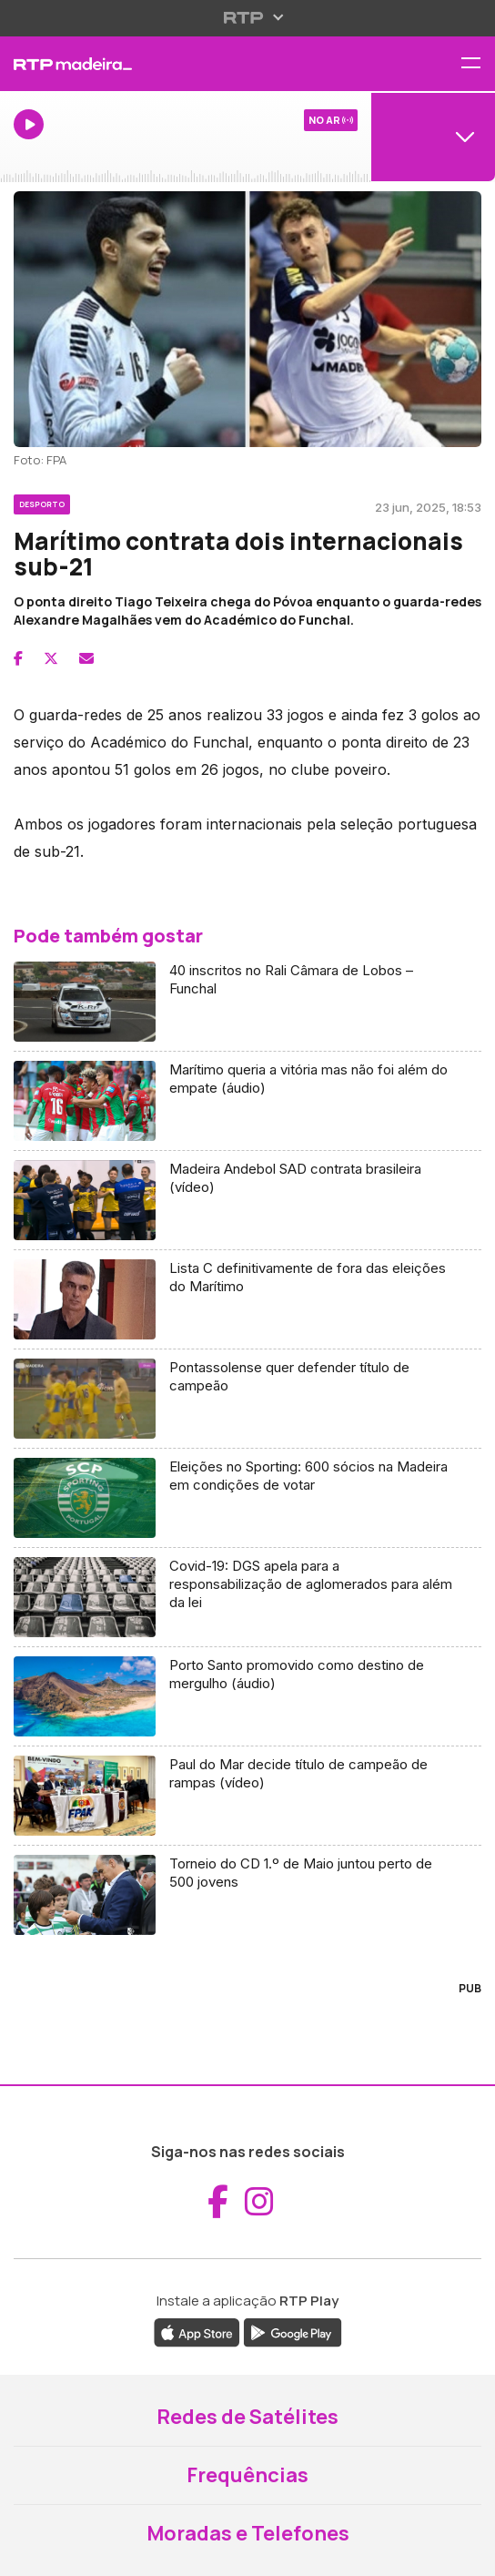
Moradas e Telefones (247, 2533)
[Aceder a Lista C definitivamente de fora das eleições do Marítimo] (247, 1299)
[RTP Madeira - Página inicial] (165, 63)
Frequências (247, 2475)
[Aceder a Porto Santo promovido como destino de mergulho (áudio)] (247, 1696)
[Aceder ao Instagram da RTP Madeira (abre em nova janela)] (259, 2201)
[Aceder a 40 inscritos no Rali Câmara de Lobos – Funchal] (247, 1002)
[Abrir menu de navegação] (477, 64)
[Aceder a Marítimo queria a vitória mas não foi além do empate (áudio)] (247, 1101)
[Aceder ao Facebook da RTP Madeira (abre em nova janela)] (217, 2201)
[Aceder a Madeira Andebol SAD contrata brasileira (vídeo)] (247, 1200)
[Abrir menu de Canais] (433, 136)
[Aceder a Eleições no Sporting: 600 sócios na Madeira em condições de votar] (247, 1498)
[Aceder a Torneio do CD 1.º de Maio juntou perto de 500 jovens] (247, 1895)
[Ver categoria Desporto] (42, 502)
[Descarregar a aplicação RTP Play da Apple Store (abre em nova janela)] (197, 2331)
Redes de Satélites (247, 2416)
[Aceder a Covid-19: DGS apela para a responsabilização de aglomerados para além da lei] (247, 1597)
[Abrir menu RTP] (248, 17)
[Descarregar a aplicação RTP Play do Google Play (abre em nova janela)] (292, 2331)
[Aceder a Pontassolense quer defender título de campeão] (247, 1399)
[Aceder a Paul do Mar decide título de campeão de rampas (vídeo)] (247, 1796)
